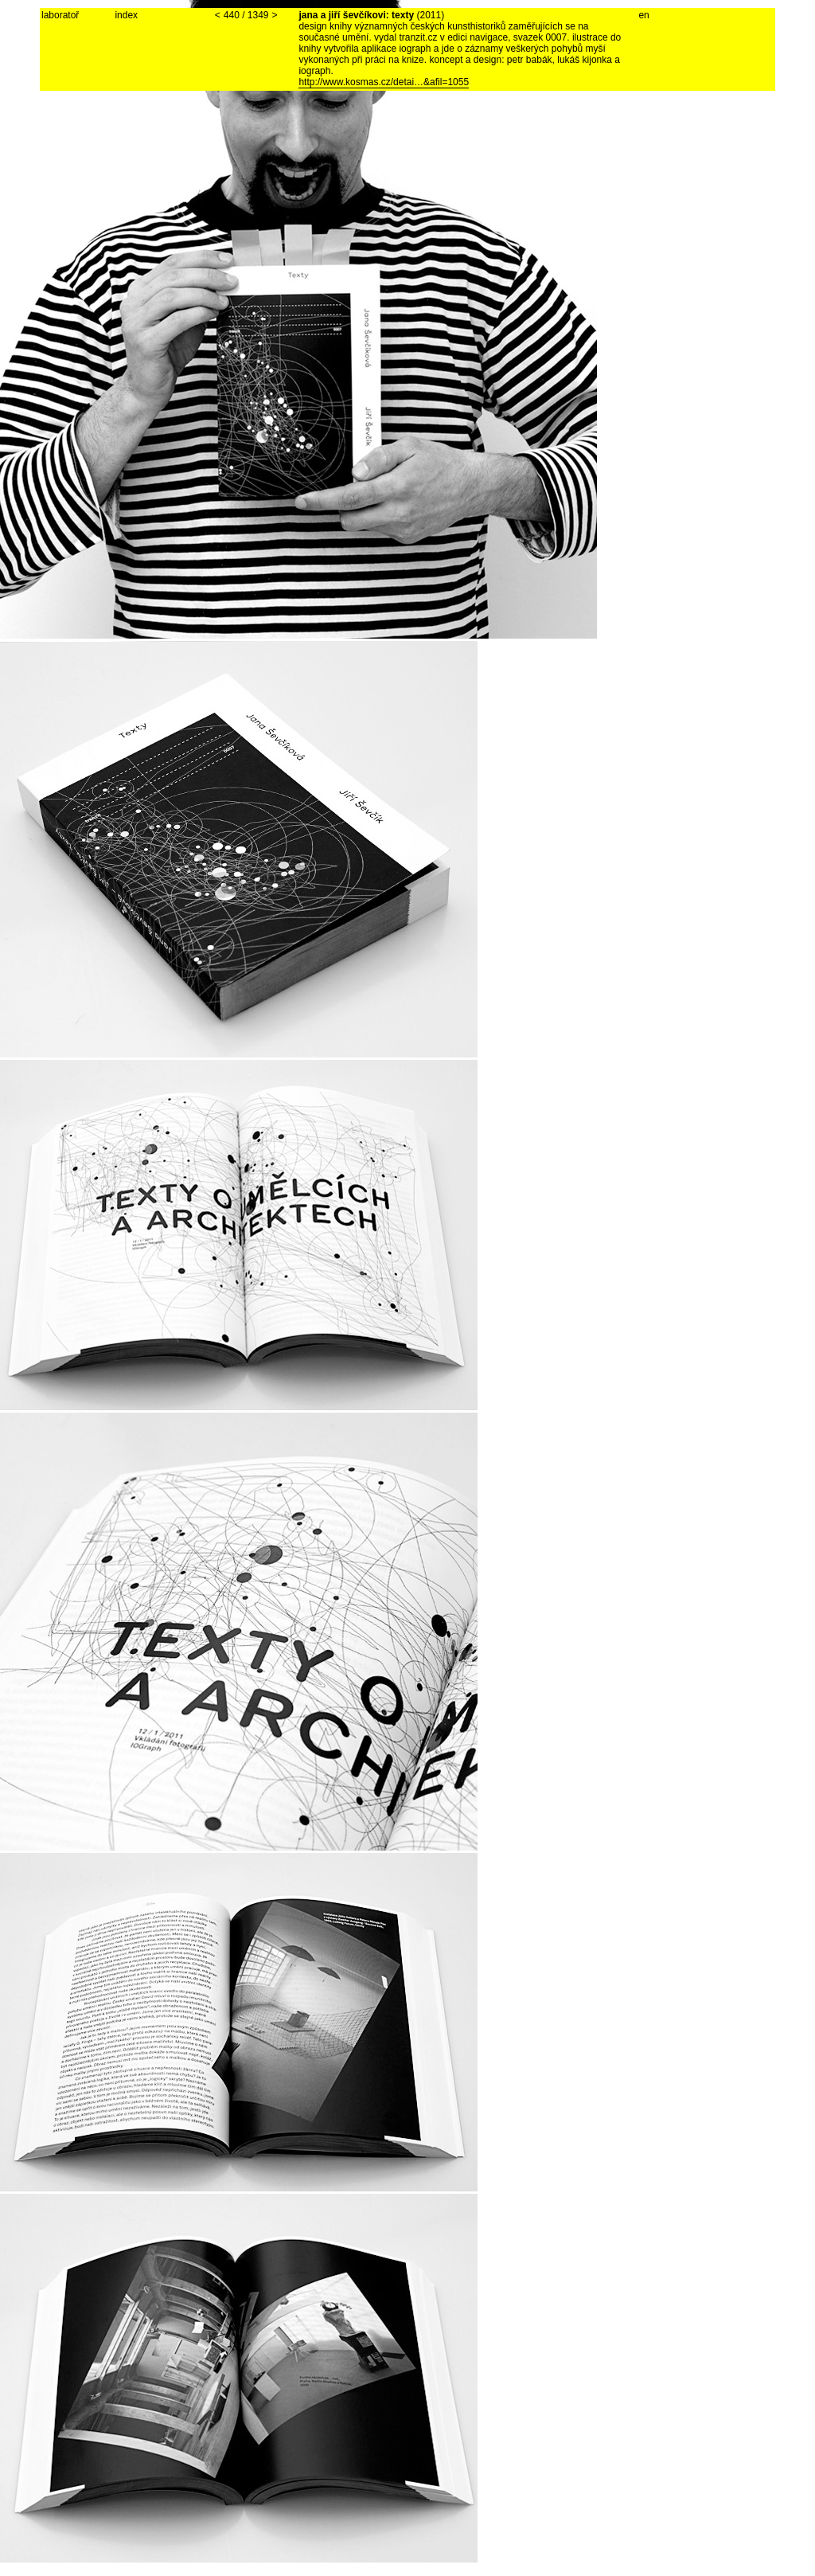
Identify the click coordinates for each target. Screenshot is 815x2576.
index (126, 15)
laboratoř (60, 15)
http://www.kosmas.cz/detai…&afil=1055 (383, 82)
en (643, 15)
